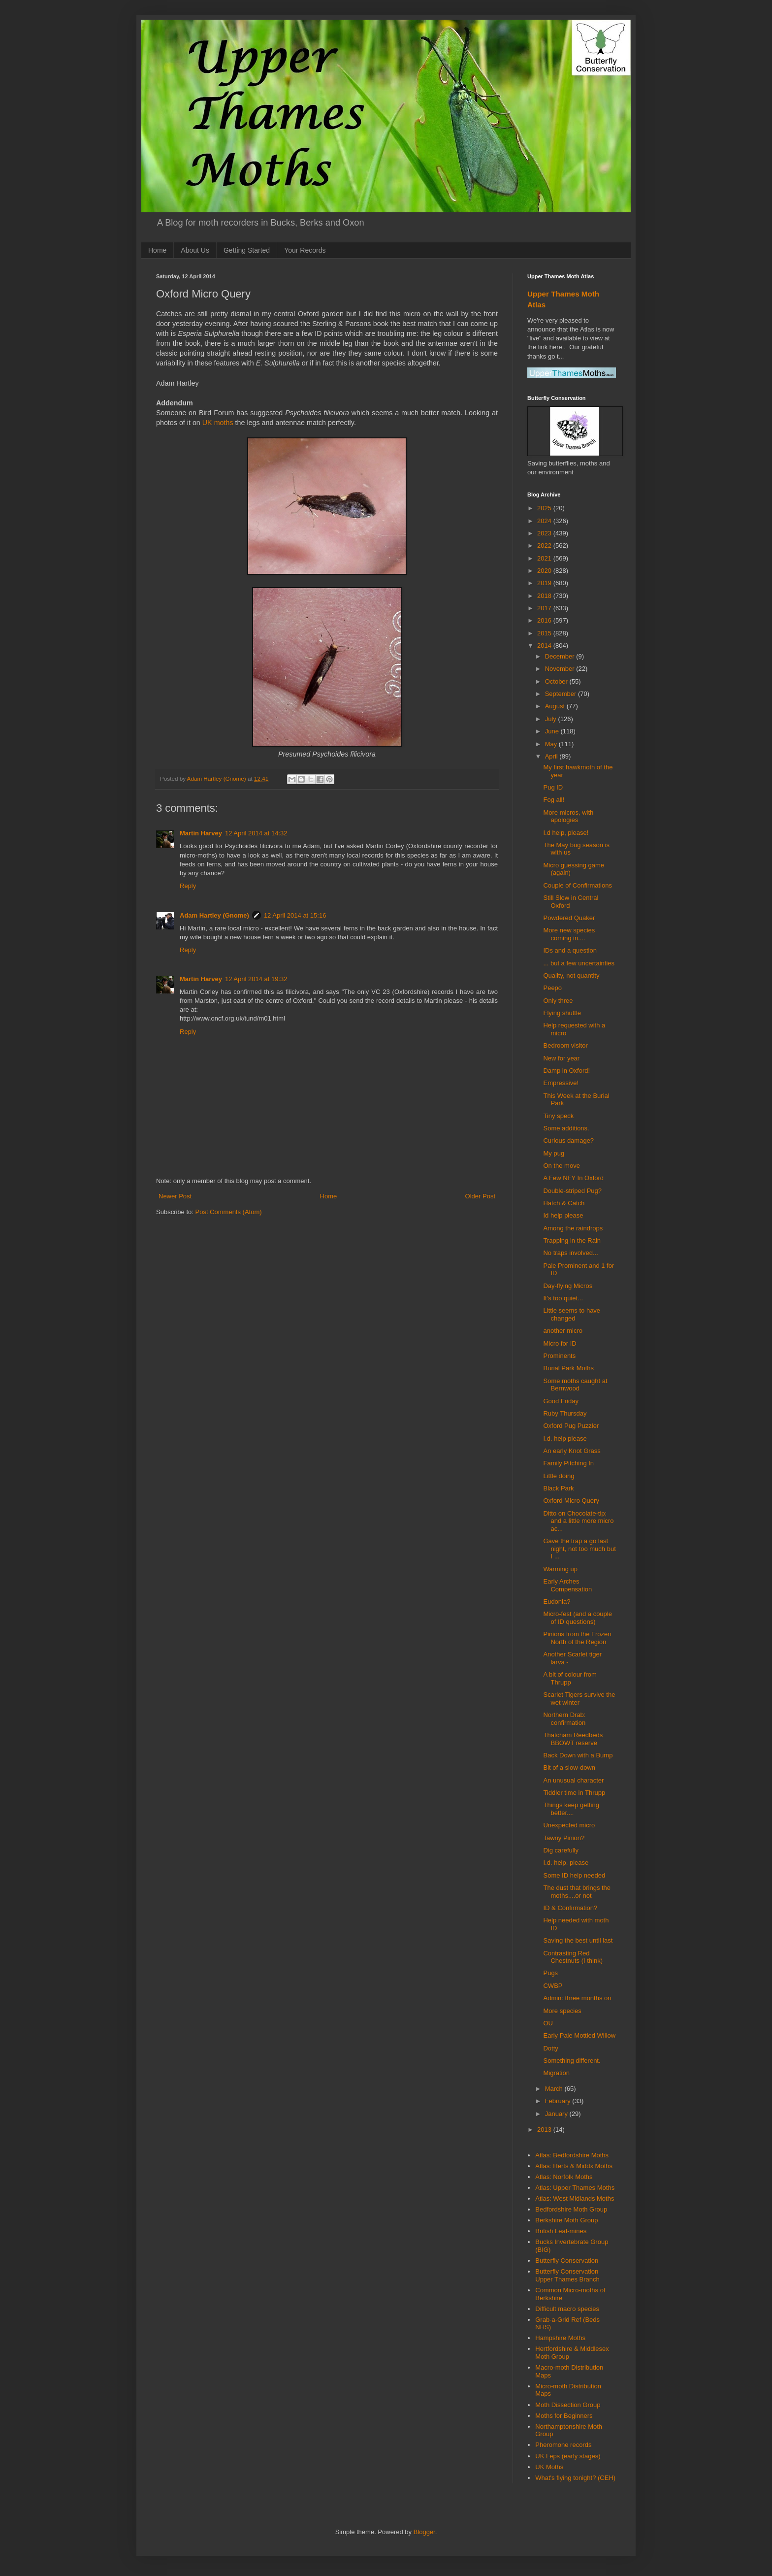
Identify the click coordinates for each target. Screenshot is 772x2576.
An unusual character (573, 1780)
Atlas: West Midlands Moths (574, 2198)
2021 (545, 558)
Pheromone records (563, 2444)
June (553, 731)
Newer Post (175, 1196)
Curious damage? (568, 1140)
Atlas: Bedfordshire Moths (572, 2155)
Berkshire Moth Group (566, 2220)
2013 (545, 2129)
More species (562, 2011)
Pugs (550, 1973)
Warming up (560, 1569)
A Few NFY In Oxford (573, 1178)
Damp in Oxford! (566, 1070)
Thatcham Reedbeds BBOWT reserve (573, 1739)
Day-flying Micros (567, 1285)
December (561, 656)
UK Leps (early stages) (567, 2456)
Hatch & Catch (563, 1203)
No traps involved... (570, 1252)
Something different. (571, 2060)
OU (548, 2023)
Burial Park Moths (568, 1368)
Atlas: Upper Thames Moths (574, 2187)
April (552, 756)
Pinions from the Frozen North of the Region (577, 1638)
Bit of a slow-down (569, 1767)
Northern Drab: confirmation (564, 1718)
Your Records (304, 250)
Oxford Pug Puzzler (571, 1425)
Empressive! (561, 1083)
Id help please (563, 1215)
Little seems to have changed (571, 1314)
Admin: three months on (577, 1998)
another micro (562, 1330)
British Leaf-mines (560, 2231)
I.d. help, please (565, 1862)
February (559, 2101)
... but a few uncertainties (578, 963)
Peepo (552, 987)
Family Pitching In (568, 1463)
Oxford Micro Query (571, 1500)
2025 (545, 508)
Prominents (559, 1355)
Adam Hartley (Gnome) (214, 915)
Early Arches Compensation (567, 1585)
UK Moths (549, 2467)
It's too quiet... (563, 1298)
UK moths (217, 423)
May (552, 744)
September (561, 693)
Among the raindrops (573, 1228)
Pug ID (553, 787)
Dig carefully (561, 1850)
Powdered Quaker (569, 918)
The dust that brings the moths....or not (577, 1891)
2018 (545, 595)
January (557, 2113)
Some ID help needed (574, 1875)
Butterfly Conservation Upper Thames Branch (567, 2275)
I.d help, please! (565, 832)
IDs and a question (569, 950)
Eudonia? (556, 1601)
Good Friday (561, 1401)
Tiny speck (558, 1116)
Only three (558, 1000)
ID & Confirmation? (570, 1908)
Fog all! (553, 799)
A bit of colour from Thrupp (569, 1678)
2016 (545, 620)
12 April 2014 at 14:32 (256, 833)
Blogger (424, 2532)
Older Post (480, 1196)
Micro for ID (559, 1343)
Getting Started (247, 250)
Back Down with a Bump (577, 1755)
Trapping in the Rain (572, 1240)
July (551, 719)
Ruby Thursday (564, 1413)
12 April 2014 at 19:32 (256, 979)
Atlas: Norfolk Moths (563, 2176)
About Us (195, 250)
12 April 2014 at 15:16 (295, 915)
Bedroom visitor (565, 1045)
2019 (545, 583)
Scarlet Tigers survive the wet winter (579, 1698)
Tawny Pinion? (563, 1838)
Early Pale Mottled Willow (579, 2035)
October (557, 681)
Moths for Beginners (563, 2415)
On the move (561, 1165)
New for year (561, 1058)
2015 (545, 633)
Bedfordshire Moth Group (571, 2209)
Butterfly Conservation (566, 2260)
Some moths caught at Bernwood (575, 1384)
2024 (545, 521)
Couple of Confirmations (577, 885)
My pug (553, 1153)
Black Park (558, 1488)
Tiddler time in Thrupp (574, 1792)
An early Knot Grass (571, 1450)
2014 (545, 645)
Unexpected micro (569, 1825)
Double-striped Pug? (572, 1190)
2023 (545, 533)
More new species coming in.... (569, 934)
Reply (188, 886)
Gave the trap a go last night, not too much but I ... (579, 1548)
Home (157, 250)
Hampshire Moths (560, 2338)
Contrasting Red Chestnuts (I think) (573, 1957)
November (561, 668)
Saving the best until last (577, 1940)
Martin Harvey (201, 833)
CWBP (552, 1985)
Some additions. (566, 1128)
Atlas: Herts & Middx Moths (573, 2166)
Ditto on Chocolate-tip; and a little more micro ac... (578, 1521)
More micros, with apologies (568, 816)
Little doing (558, 1476)
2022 (545, 545)
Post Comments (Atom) (228, 1212)
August (556, 706)
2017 (545, 608)
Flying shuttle (562, 1013)
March (555, 2088)
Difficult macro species (567, 2308)
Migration (556, 2073)
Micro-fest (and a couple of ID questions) (577, 1617)
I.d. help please (564, 1438)
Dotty (550, 2048)
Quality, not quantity (571, 975)
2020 (545, 570)
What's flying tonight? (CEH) (575, 2477)
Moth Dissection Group (567, 2405)
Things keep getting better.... (571, 1808)
